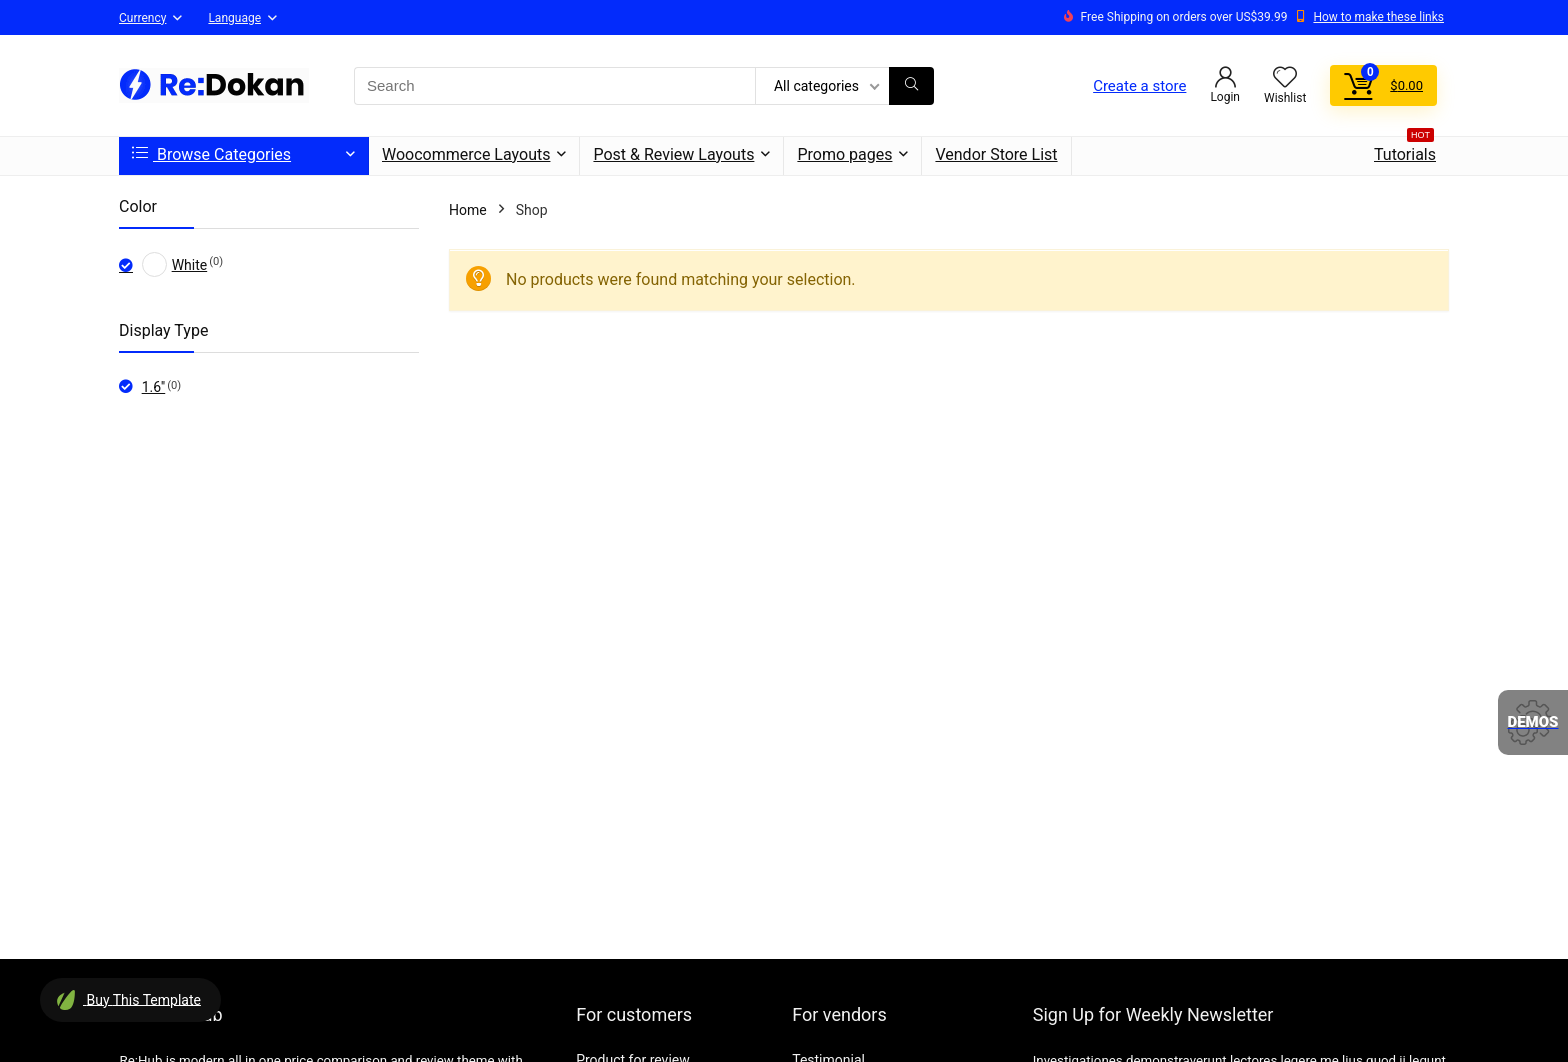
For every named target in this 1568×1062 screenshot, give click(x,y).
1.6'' (154, 387)
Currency (142, 18)
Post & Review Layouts (673, 154)
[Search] (911, 86)
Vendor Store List (996, 154)
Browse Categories (211, 154)
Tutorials (1405, 150)
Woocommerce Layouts (466, 154)
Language (234, 18)
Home (468, 210)
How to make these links (1378, 17)
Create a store (1139, 86)
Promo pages (844, 154)
